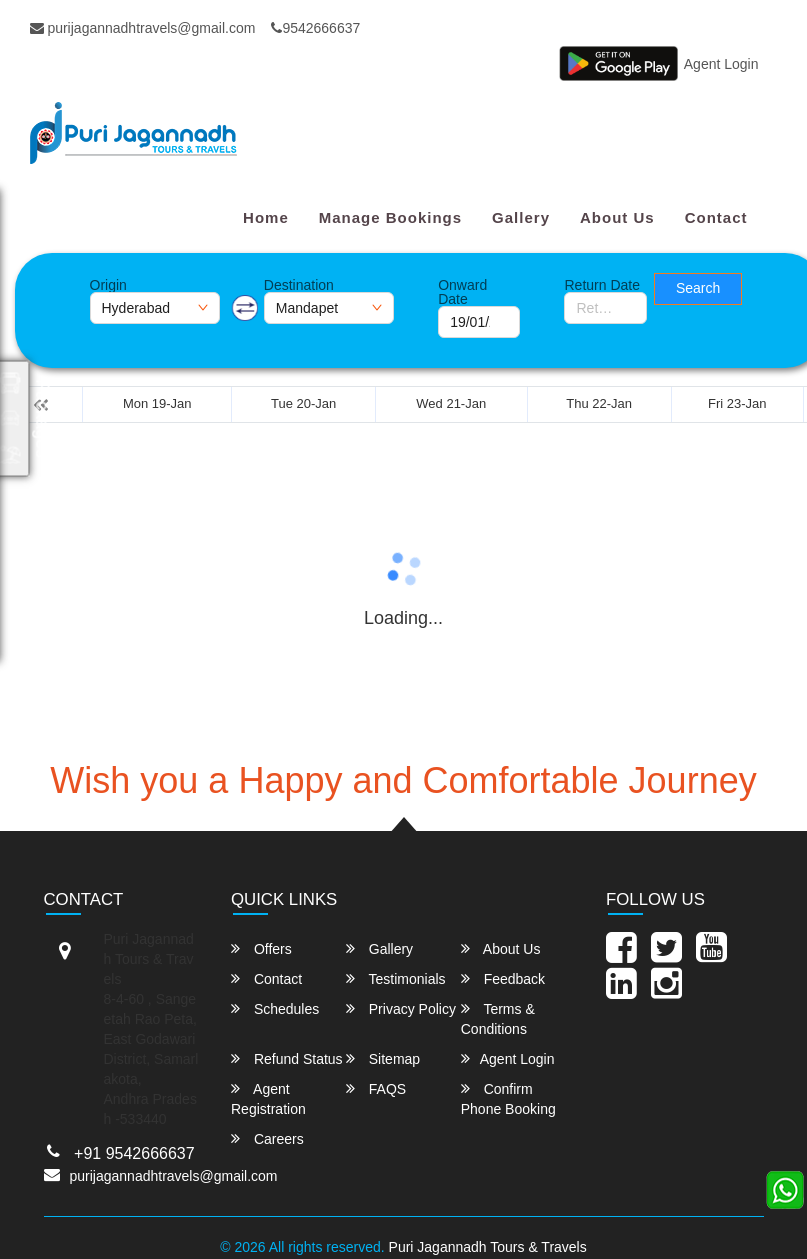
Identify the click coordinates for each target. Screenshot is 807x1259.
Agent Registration (268, 1098)
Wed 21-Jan (451, 403)
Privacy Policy (401, 1008)
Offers (261, 948)
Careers (267, 1138)
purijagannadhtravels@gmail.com (143, 28)
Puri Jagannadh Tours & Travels (488, 1247)
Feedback (503, 978)
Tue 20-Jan (303, 403)
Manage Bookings (390, 217)
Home (266, 217)
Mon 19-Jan (157, 403)
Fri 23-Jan (737, 403)
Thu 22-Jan (599, 403)
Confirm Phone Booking (508, 1098)
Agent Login (721, 64)
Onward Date (462, 292)
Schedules (275, 1008)
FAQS (376, 1088)
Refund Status (287, 1058)
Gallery (521, 217)
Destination (299, 285)
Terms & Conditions (498, 1018)
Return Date (601, 285)
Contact (716, 217)
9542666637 (315, 28)
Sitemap (383, 1058)
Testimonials (396, 978)
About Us (617, 217)
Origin (108, 285)
